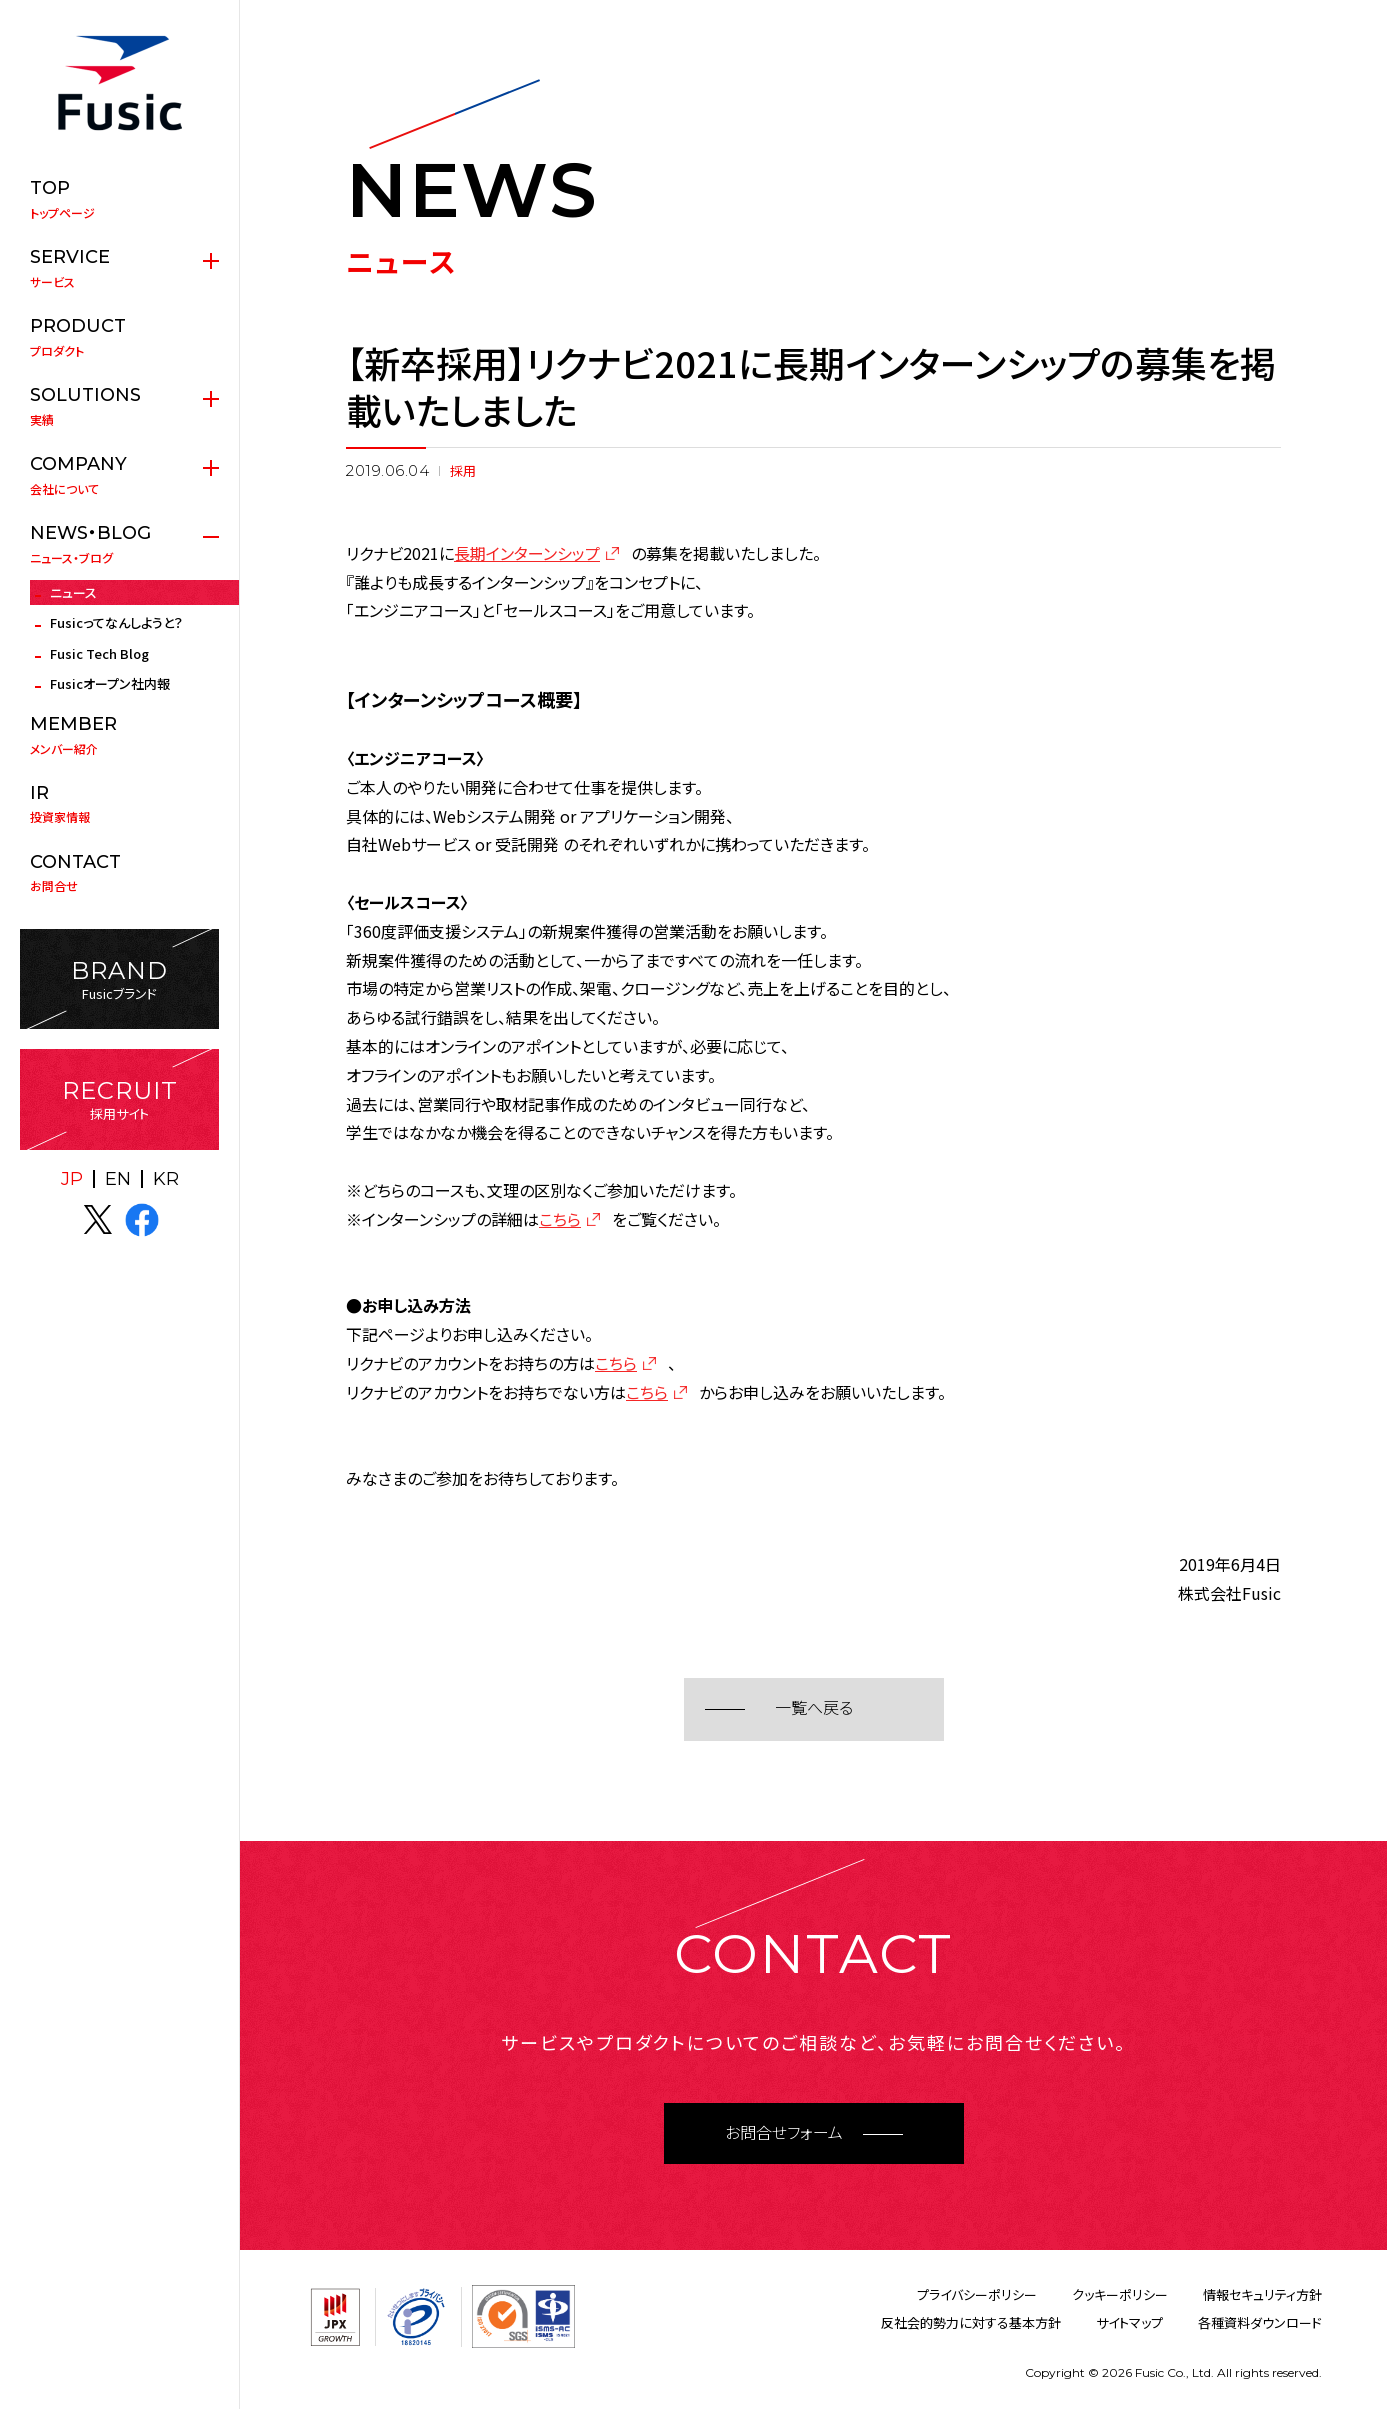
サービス (119, 268)
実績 (119, 406)
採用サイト (119, 1099)
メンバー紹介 (119, 735)
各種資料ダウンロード (1260, 2322)
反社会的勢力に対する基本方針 (971, 2322)
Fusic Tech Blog (99, 653)
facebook (142, 1220)
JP (72, 1179)
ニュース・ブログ (119, 544)
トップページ (119, 199)
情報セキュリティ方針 (1262, 2294)
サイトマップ (1129, 2322)
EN (118, 1179)
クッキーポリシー (1120, 2294)
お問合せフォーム (784, 2133)
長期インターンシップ (527, 553)
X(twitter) (98, 1220)
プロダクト (119, 337)
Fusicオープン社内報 (110, 683)
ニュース (73, 592)
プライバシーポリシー (977, 2294)
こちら (560, 1219)
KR (166, 1179)
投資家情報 (119, 804)
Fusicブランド (119, 979)
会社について (119, 475)
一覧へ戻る (814, 1708)
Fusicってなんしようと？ (116, 622)
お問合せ (119, 873)
